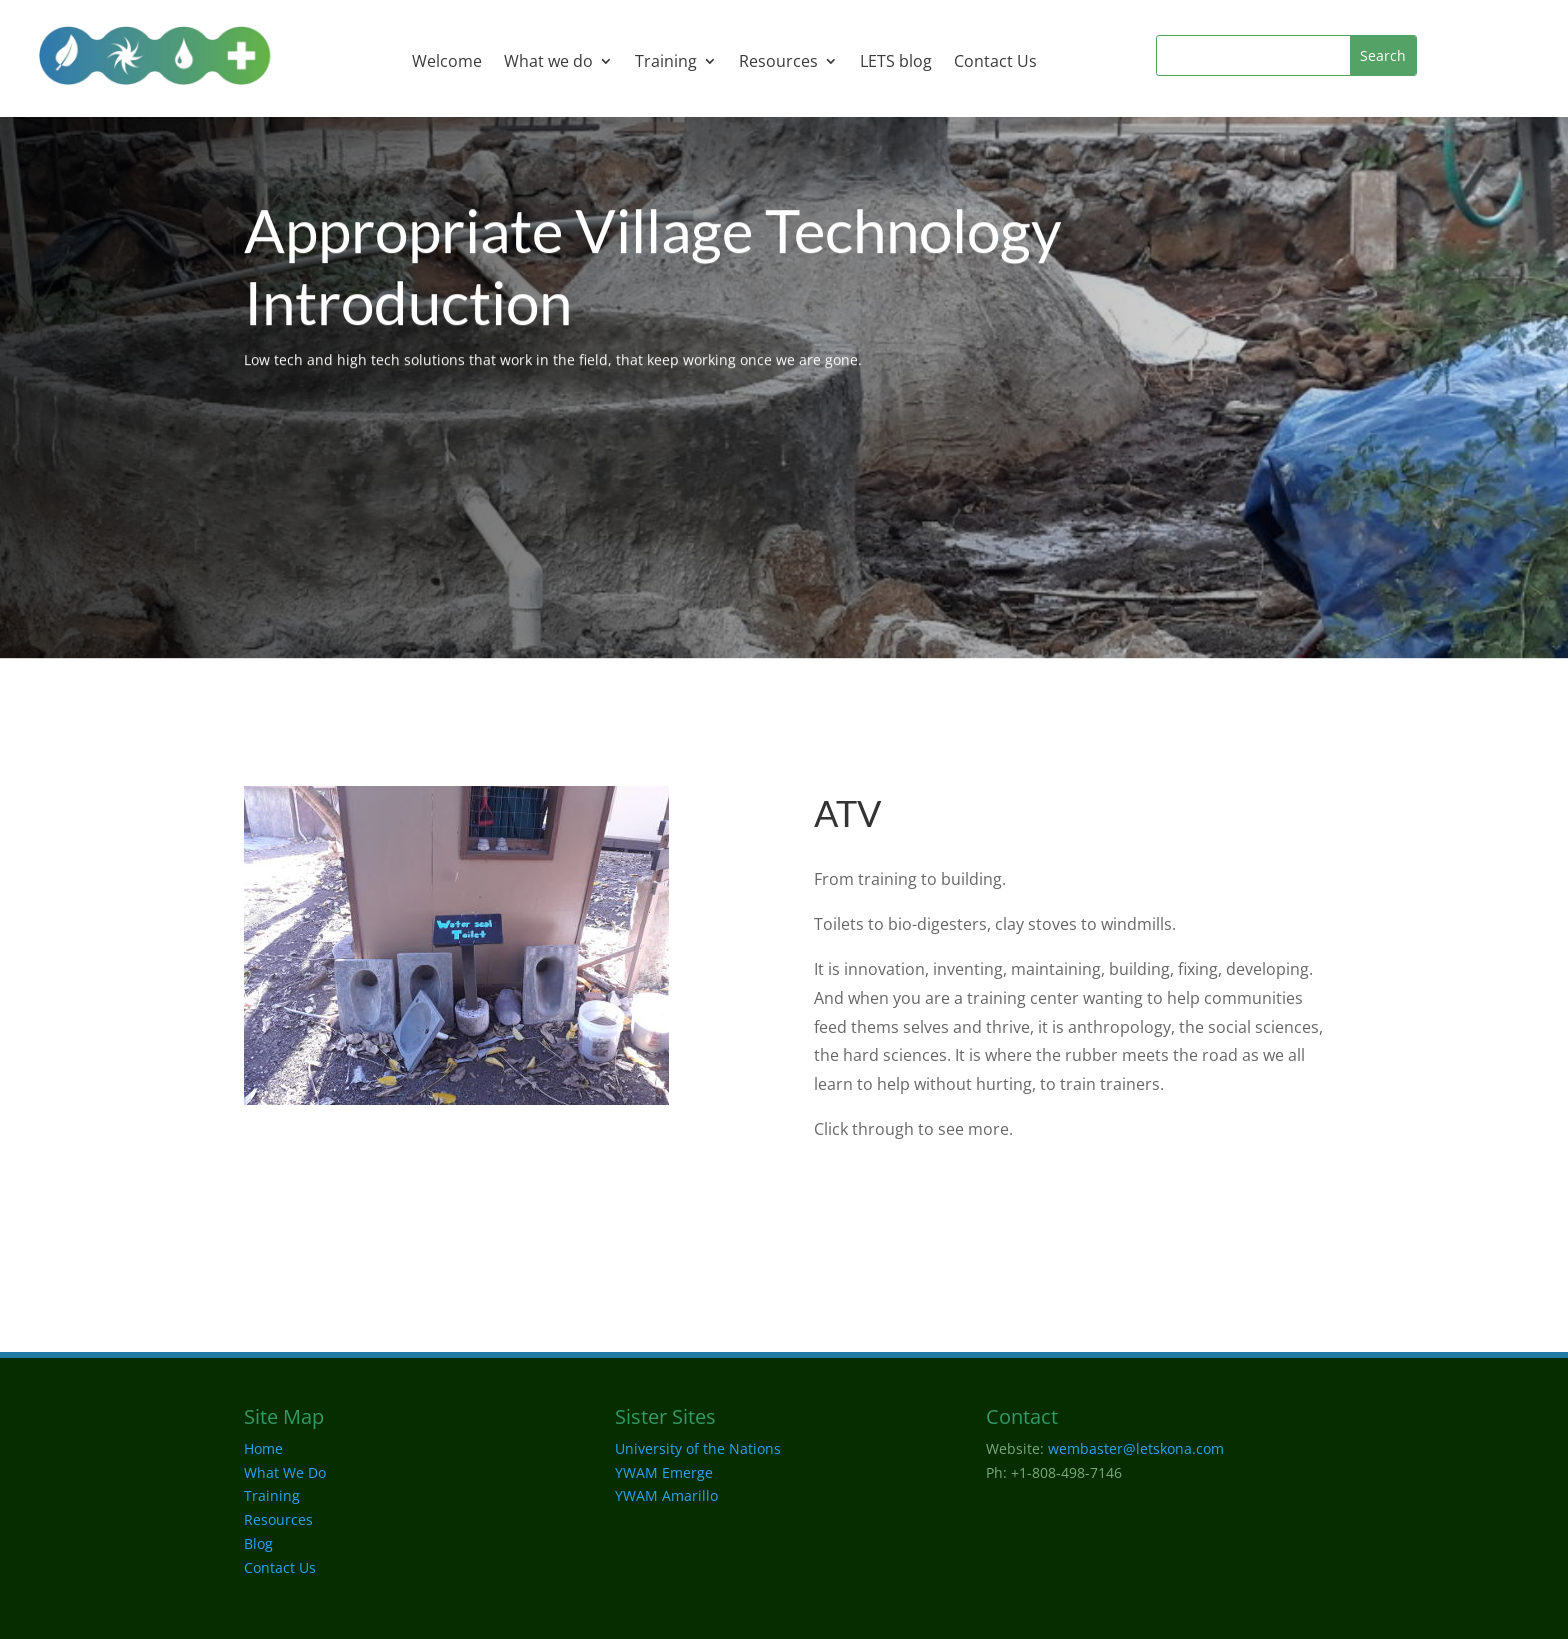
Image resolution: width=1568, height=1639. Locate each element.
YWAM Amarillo (666, 1495)
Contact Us (995, 63)
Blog (258, 1543)
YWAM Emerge (664, 1472)
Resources (778, 63)
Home (263, 1448)
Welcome (447, 63)
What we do (548, 63)
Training (666, 63)
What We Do (285, 1472)
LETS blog (896, 63)
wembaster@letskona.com (1136, 1448)
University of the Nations (698, 1448)
